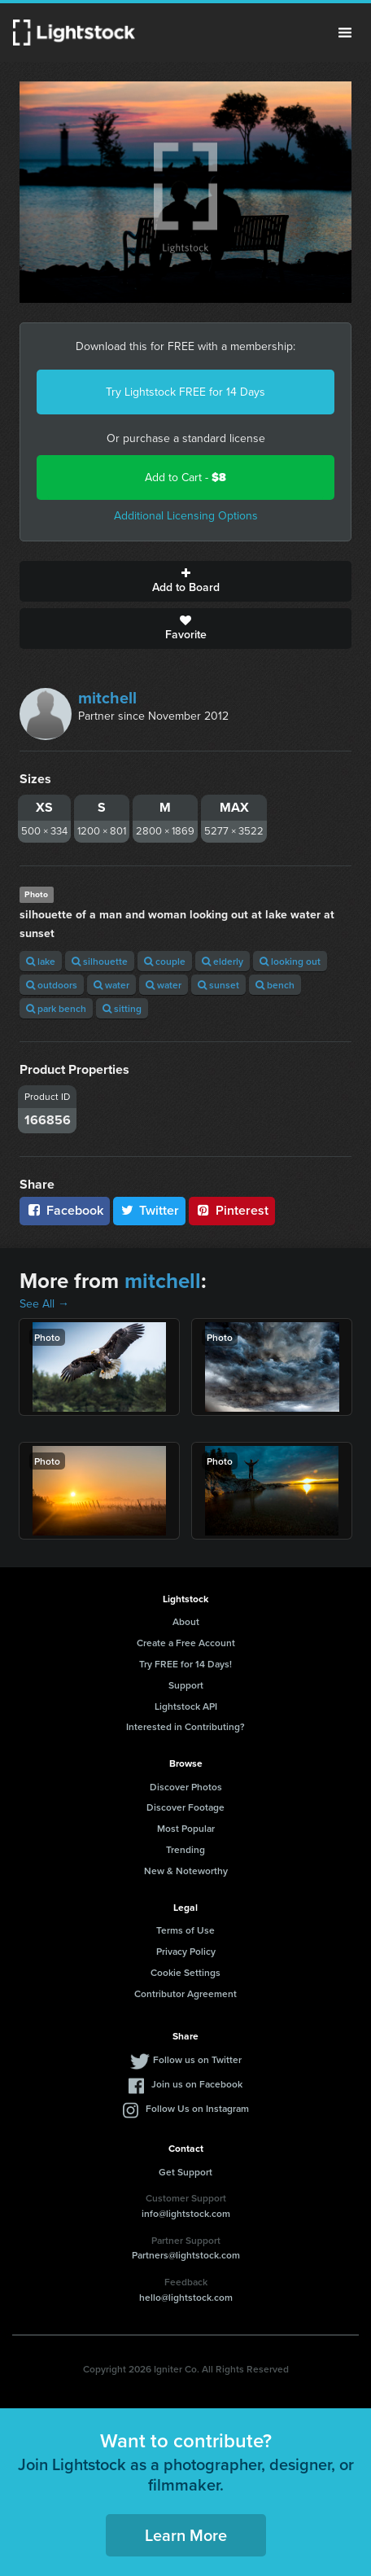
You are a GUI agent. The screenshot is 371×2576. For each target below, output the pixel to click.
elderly (222, 961)
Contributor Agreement (185, 1993)
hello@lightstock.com (186, 2297)
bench (275, 985)
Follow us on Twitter (197, 2059)
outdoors (51, 985)
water (111, 985)
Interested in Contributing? (185, 1726)
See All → (44, 1303)
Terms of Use (185, 1930)
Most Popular (186, 1828)
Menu (345, 33)
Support (185, 1685)
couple (165, 961)
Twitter (150, 1210)
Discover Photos (186, 1787)
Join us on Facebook (196, 2084)
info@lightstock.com (186, 2213)
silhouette (100, 961)
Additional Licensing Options (186, 515)
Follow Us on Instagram (197, 2108)
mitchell (107, 698)
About (185, 1621)
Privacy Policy (186, 1951)
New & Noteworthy (186, 1870)
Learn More (186, 2535)
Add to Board (185, 581)
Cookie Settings (185, 1972)
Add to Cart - (185, 477)
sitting (122, 1008)
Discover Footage (185, 1807)
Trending (185, 1849)
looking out (290, 961)
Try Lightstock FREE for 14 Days (185, 392)
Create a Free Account (186, 1642)
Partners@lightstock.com (186, 2255)
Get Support (185, 2172)
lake (40, 961)
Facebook (64, 1210)
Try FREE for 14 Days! (185, 1664)
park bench (56, 1008)
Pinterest (231, 1210)
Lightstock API (186, 1706)
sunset (218, 985)
